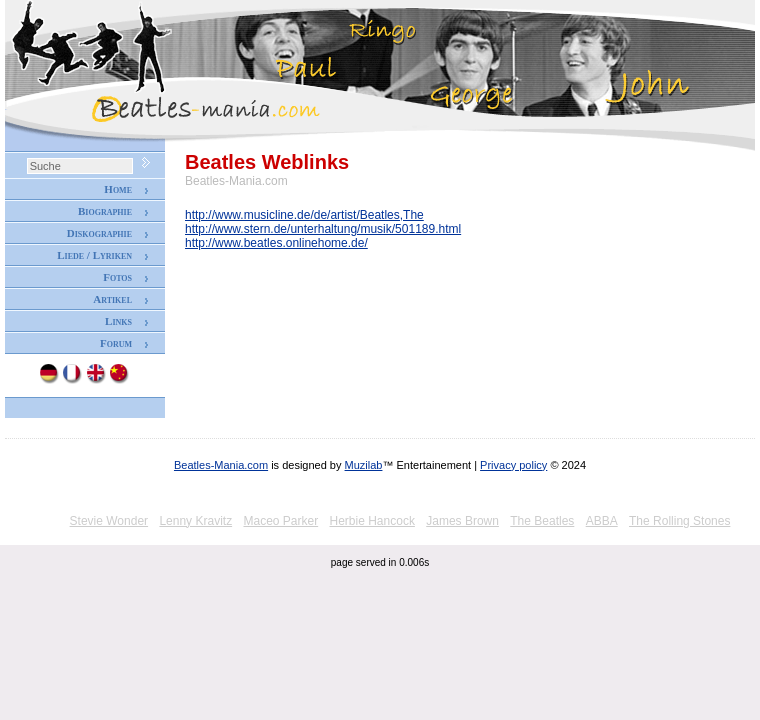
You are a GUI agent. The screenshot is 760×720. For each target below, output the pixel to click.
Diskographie (99, 233)
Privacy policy (513, 465)
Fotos (117, 277)
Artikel (112, 299)
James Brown (462, 521)
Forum (116, 343)
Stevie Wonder (109, 521)
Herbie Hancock (372, 521)
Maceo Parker (280, 521)
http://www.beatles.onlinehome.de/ (276, 243)
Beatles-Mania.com (221, 465)
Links (118, 321)
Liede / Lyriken (94, 255)
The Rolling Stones (679, 521)
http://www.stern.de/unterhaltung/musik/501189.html (323, 229)
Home (118, 189)
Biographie (105, 211)
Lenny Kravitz (195, 521)
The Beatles (542, 521)
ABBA (602, 521)
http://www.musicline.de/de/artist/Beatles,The (304, 215)
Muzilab (364, 465)
